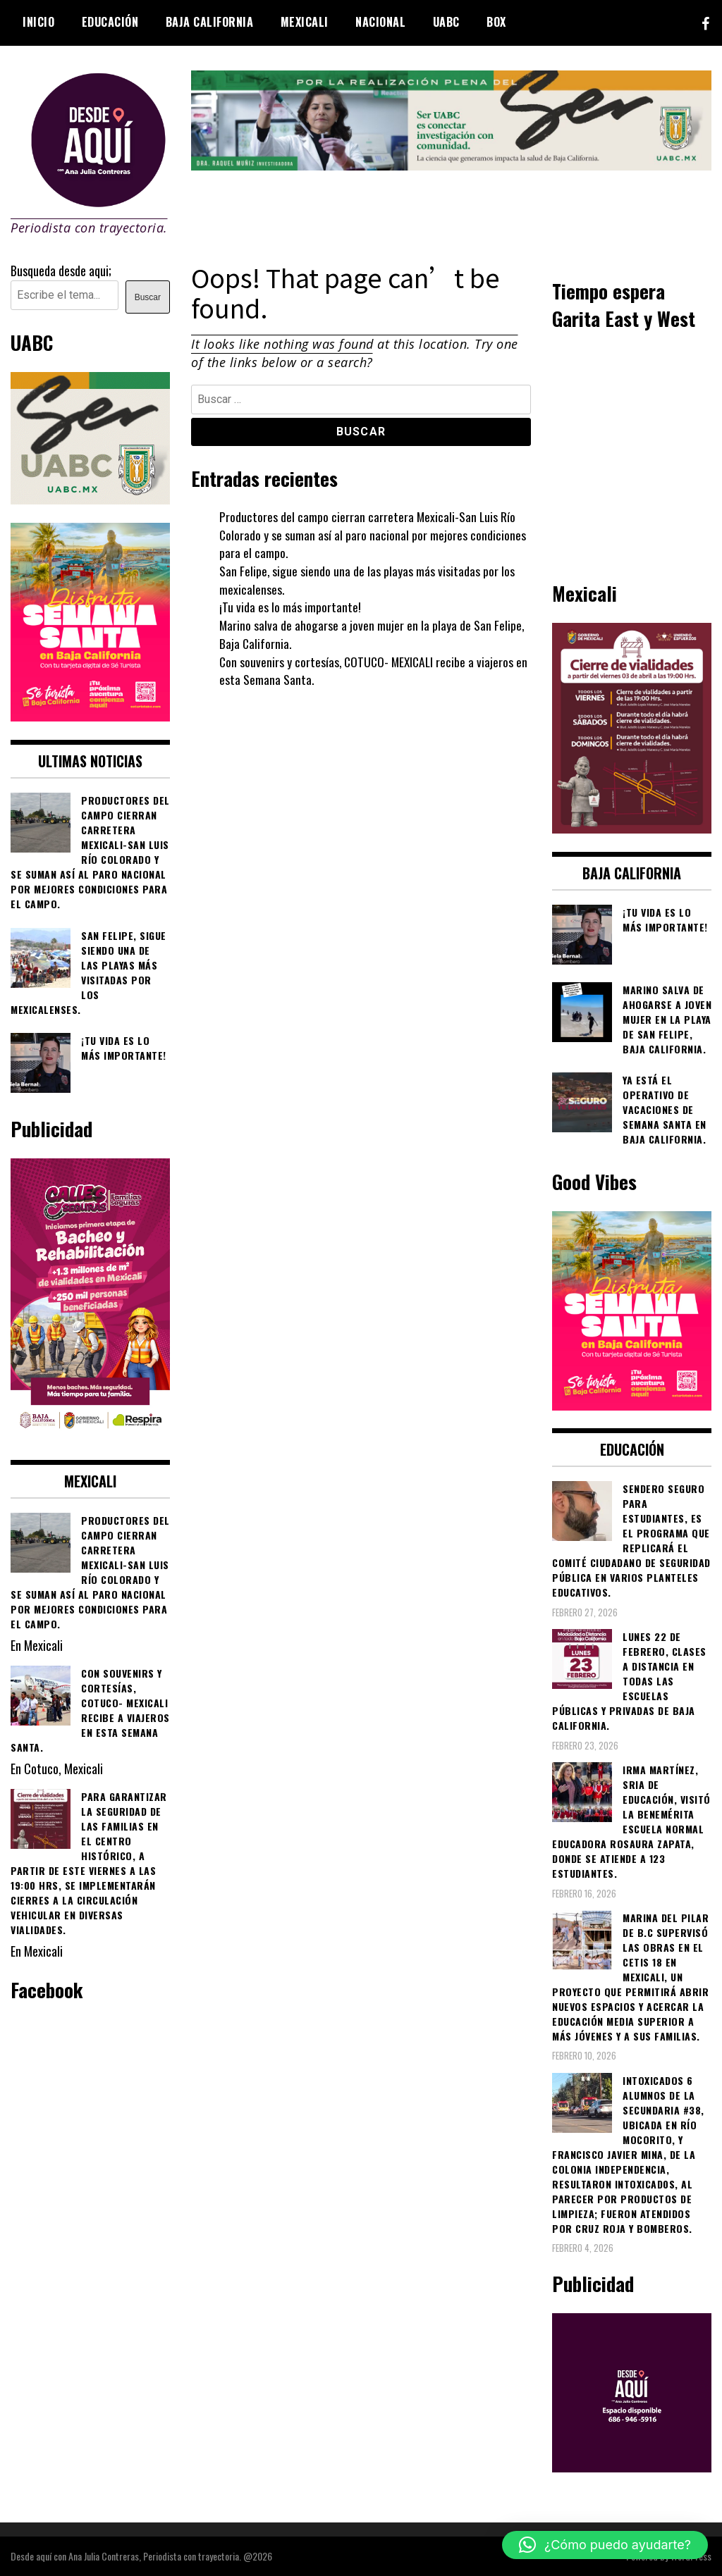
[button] (605, 2545)
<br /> (631, 453)
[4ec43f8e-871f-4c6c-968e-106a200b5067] (451, 165)
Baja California (210, 21)
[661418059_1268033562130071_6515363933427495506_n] (631, 828)
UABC (446, 21)
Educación (110, 21)
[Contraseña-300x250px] (90, 499)
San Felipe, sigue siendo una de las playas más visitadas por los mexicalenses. (367, 580)
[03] (631, 2467)
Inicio (38, 21)
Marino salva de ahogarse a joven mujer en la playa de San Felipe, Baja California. (372, 634)
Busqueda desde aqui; (61, 270)
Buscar (148, 297)
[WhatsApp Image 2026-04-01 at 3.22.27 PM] (90, 716)
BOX (496, 21)
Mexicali (305, 21)
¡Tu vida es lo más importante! (290, 606)
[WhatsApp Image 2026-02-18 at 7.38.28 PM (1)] (90, 1436)
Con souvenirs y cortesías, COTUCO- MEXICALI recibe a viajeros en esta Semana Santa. (369, 670)
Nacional (380, 21)
